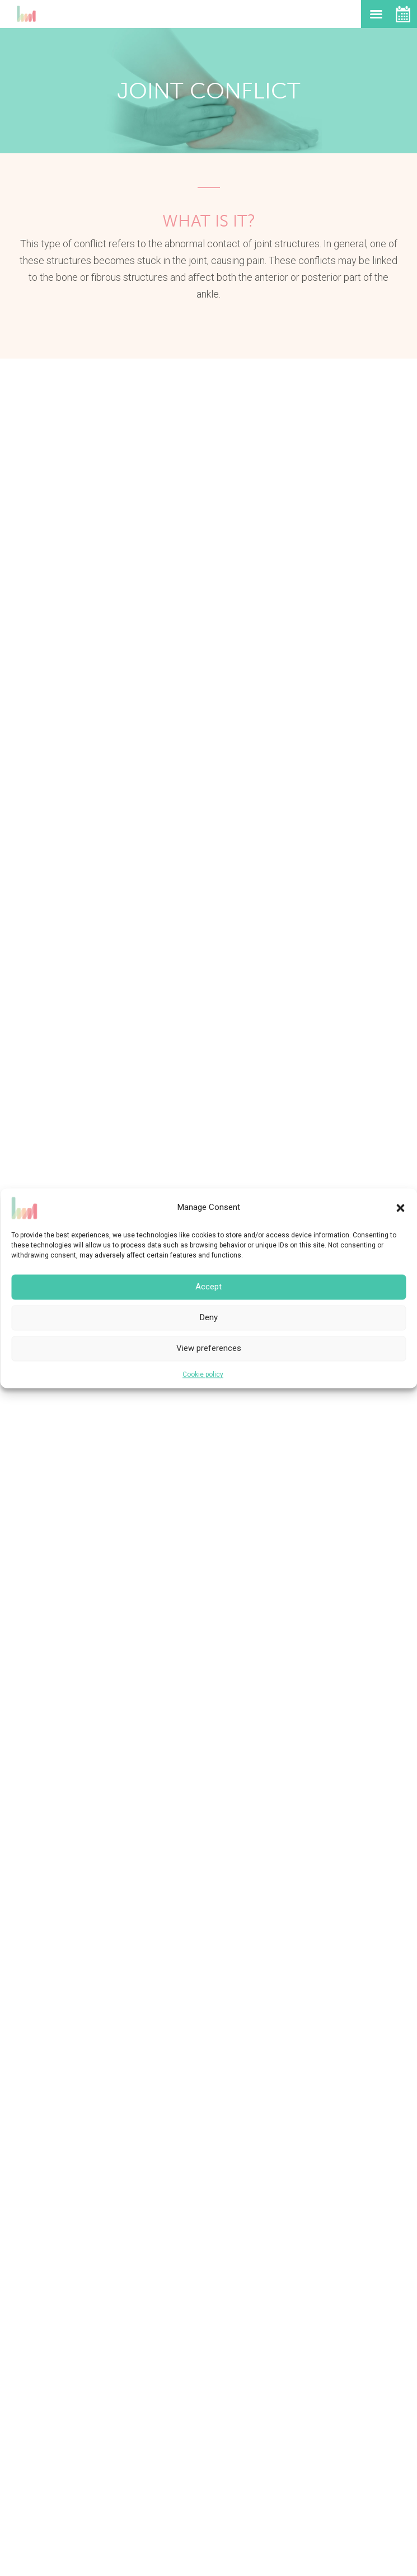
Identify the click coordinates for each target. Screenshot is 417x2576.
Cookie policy (202, 1374)
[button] (400, 1207)
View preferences (208, 1348)
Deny (209, 1317)
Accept (208, 1287)
